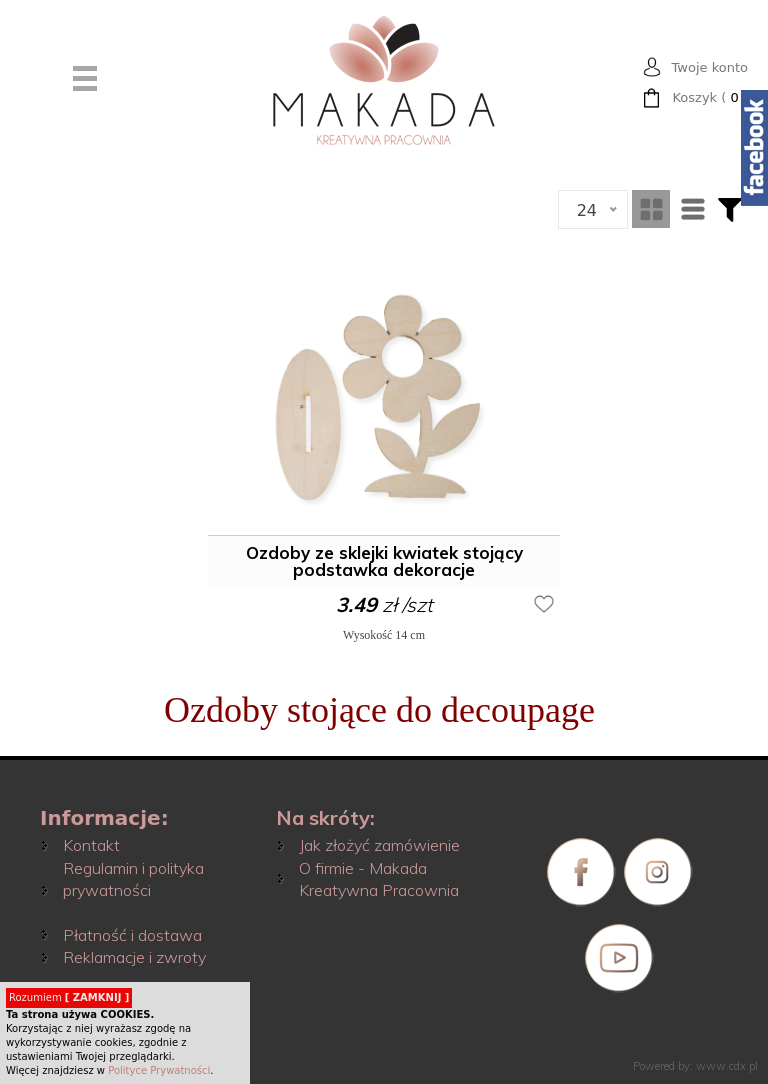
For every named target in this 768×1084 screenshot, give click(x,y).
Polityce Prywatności (159, 1070)
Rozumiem (69, 997)
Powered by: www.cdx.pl (695, 1066)
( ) (710, 98)
